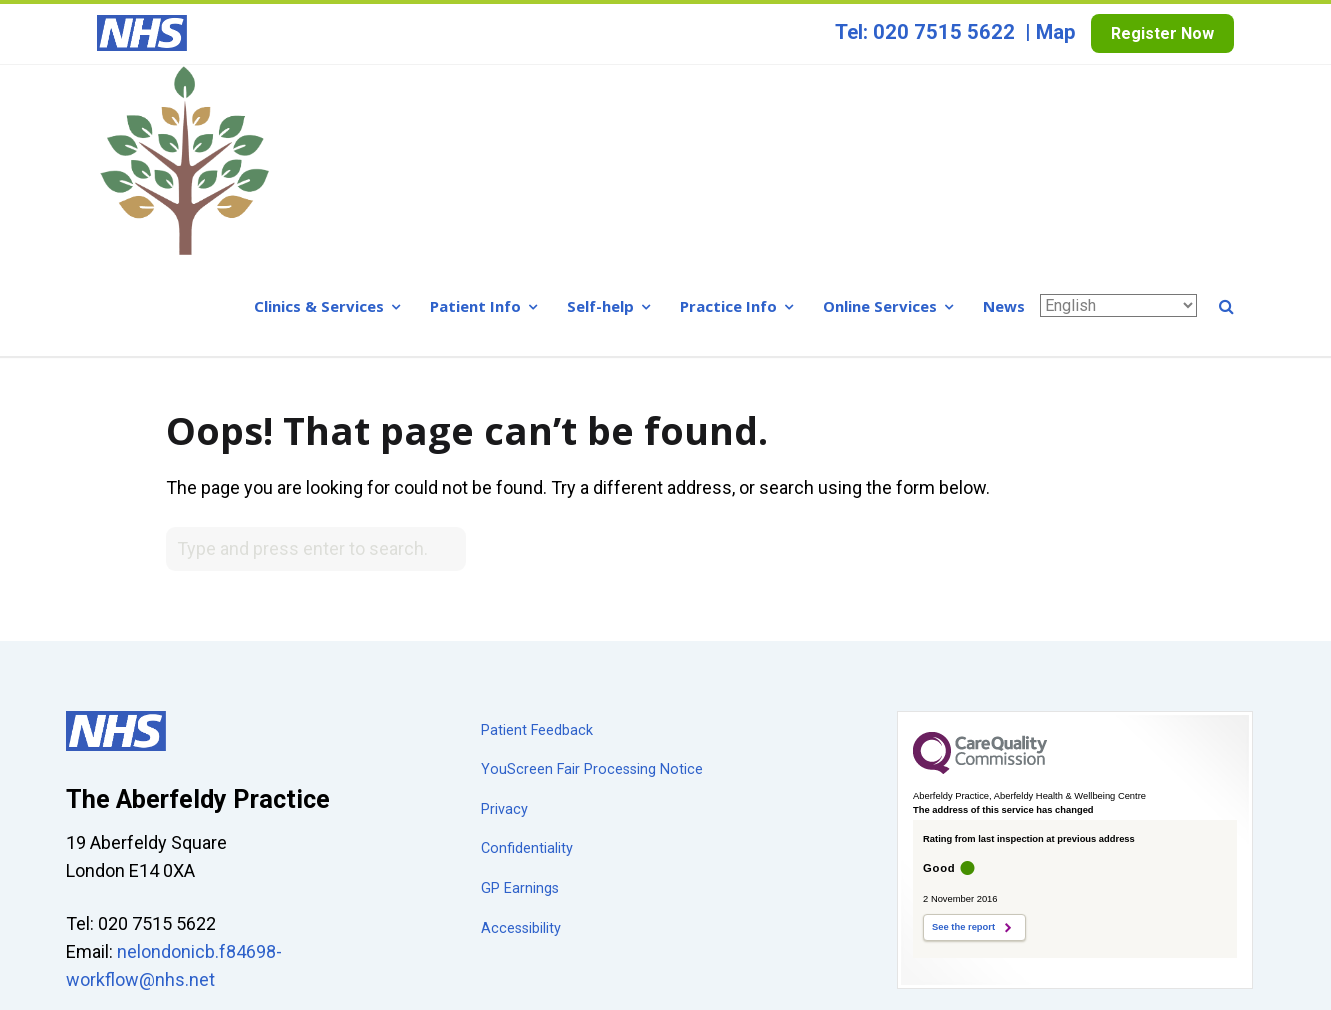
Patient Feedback (537, 539)
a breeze (1234, 985)
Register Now (1162, 33)
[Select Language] (1118, 114)
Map (1056, 32)
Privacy (504, 618)
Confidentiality (527, 658)
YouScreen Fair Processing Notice (592, 579)
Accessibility (521, 737)
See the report (963, 737)
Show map (109, 842)
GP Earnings (520, 697)
